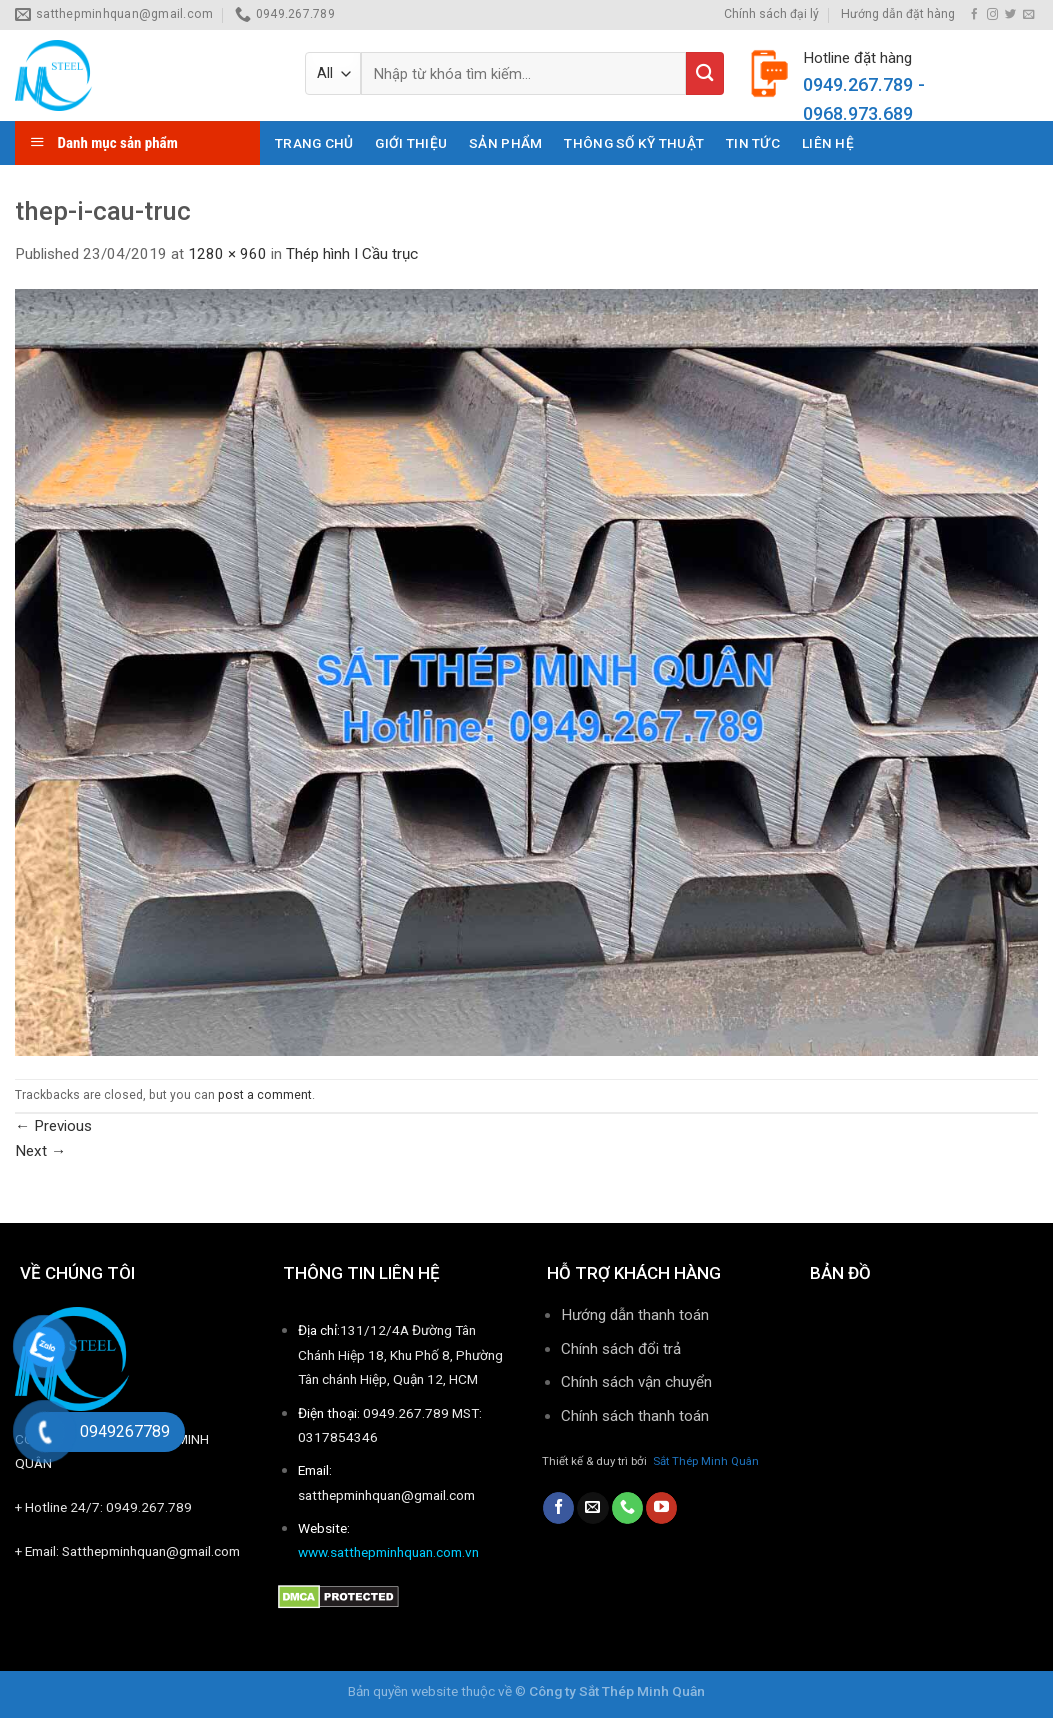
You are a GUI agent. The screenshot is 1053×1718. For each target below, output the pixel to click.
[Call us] (627, 1508)
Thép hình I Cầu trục (352, 254)
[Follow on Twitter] (1010, 15)
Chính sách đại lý (771, 14)
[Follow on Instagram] (992, 15)
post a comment (265, 1095)
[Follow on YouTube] (661, 1508)
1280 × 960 (227, 254)
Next (40, 1151)
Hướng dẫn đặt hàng (898, 14)
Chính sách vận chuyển (636, 1382)
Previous (53, 1126)
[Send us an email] (1028, 15)
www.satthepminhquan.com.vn (388, 1552)
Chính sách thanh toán (637, 1416)
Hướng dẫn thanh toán (635, 1315)
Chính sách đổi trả (621, 1349)
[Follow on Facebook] (974, 15)
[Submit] (705, 73)
